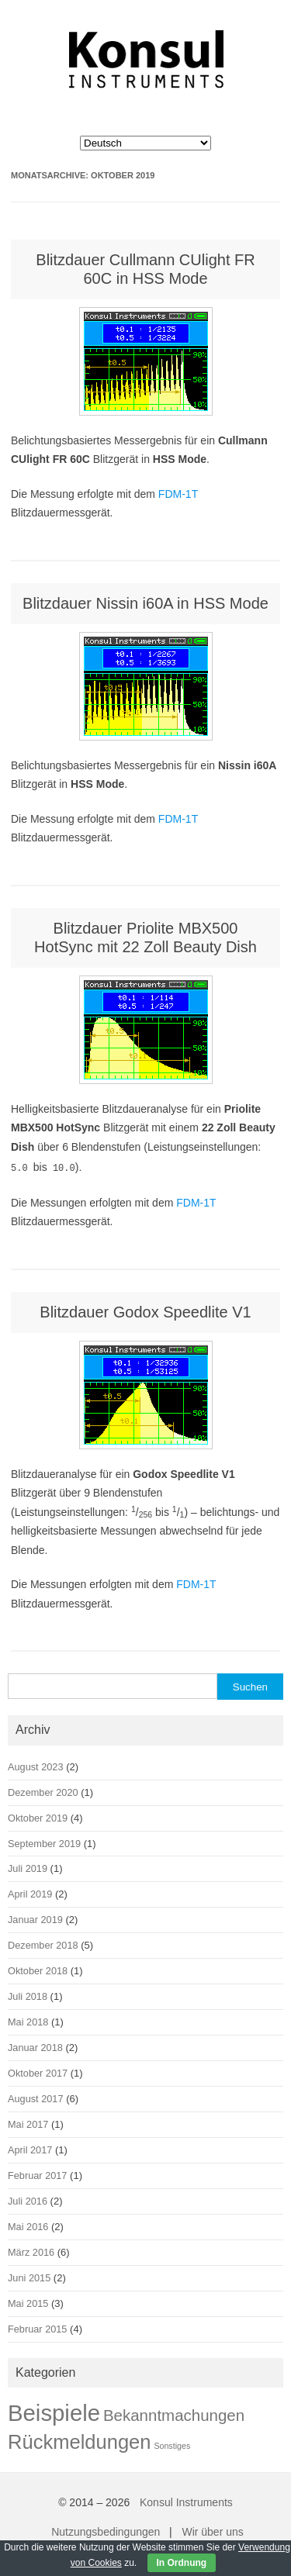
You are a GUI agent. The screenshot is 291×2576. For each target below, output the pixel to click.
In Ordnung (182, 2562)
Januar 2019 (35, 1918)
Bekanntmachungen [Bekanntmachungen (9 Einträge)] (173, 2413)
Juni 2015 (29, 2276)
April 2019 (30, 1892)
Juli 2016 (27, 2199)
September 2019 (44, 1842)
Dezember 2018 (43, 1943)
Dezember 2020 (43, 1791)
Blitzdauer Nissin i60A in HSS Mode (145, 603)
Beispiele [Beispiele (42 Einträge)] (54, 2411)
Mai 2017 (28, 2123)
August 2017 (36, 2097)
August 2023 (36, 1765)
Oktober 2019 (38, 1816)
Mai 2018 (28, 2020)
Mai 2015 (28, 2302)
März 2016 (31, 2251)
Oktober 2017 (38, 2071)
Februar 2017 (37, 2174)
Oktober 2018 (38, 1969)
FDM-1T (178, 494)
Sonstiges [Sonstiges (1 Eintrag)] (172, 2444)
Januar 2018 (35, 2046)
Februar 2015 (37, 2327)
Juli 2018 (27, 1995)
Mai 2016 (28, 2225)
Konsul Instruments (186, 2501)
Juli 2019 (27, 1867)
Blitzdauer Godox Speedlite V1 (145, 1310)
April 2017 (30, 2148)
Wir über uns (212, 2530)
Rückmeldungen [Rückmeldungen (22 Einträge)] (79, 2440)
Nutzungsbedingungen (105, 2530)
